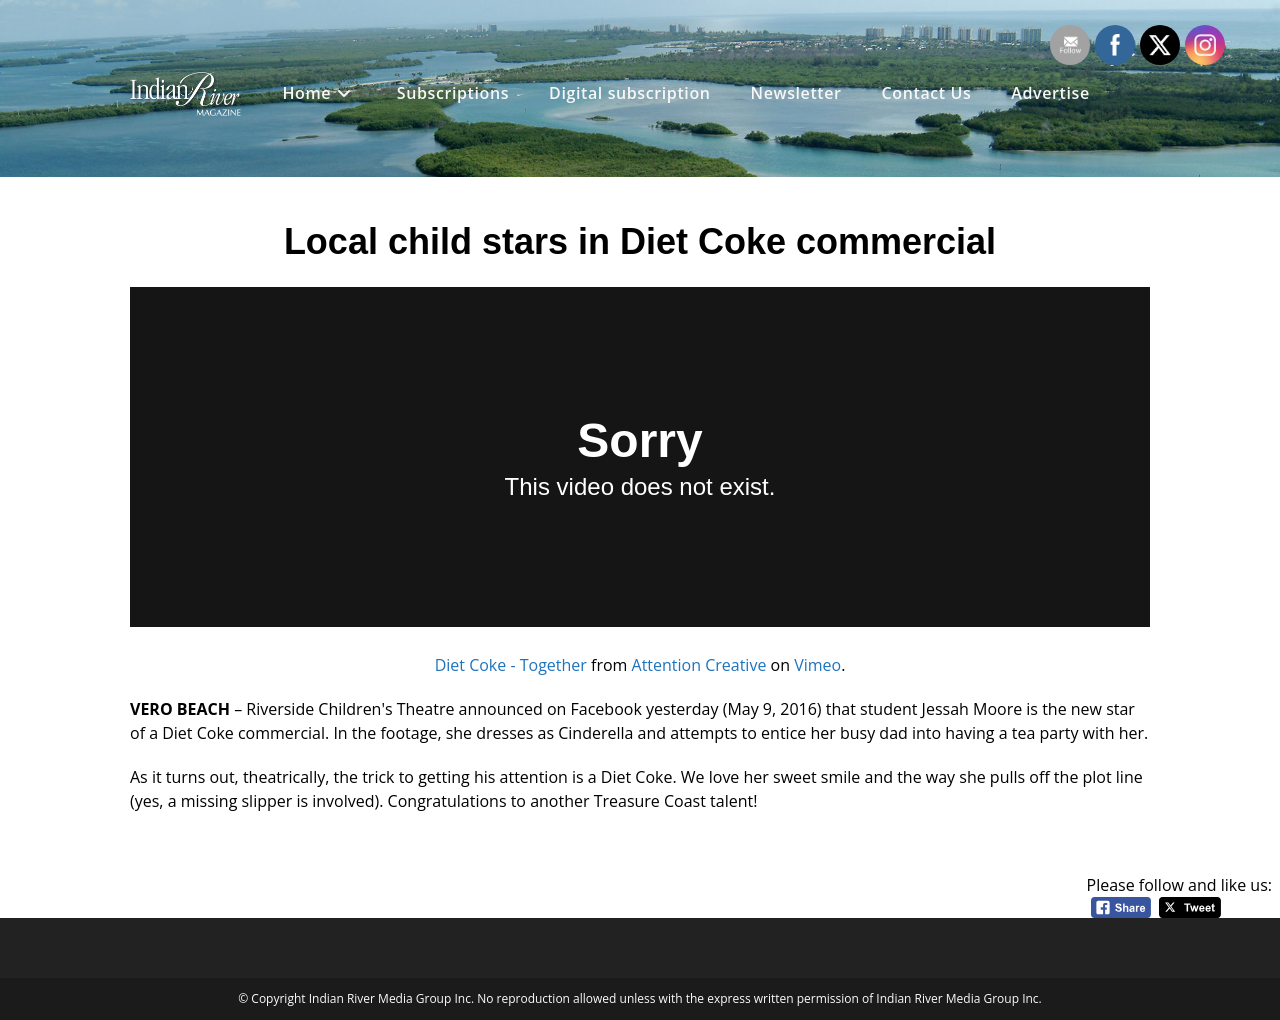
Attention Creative (699, 665)
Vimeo (817, 665)
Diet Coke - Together (511, 665)
